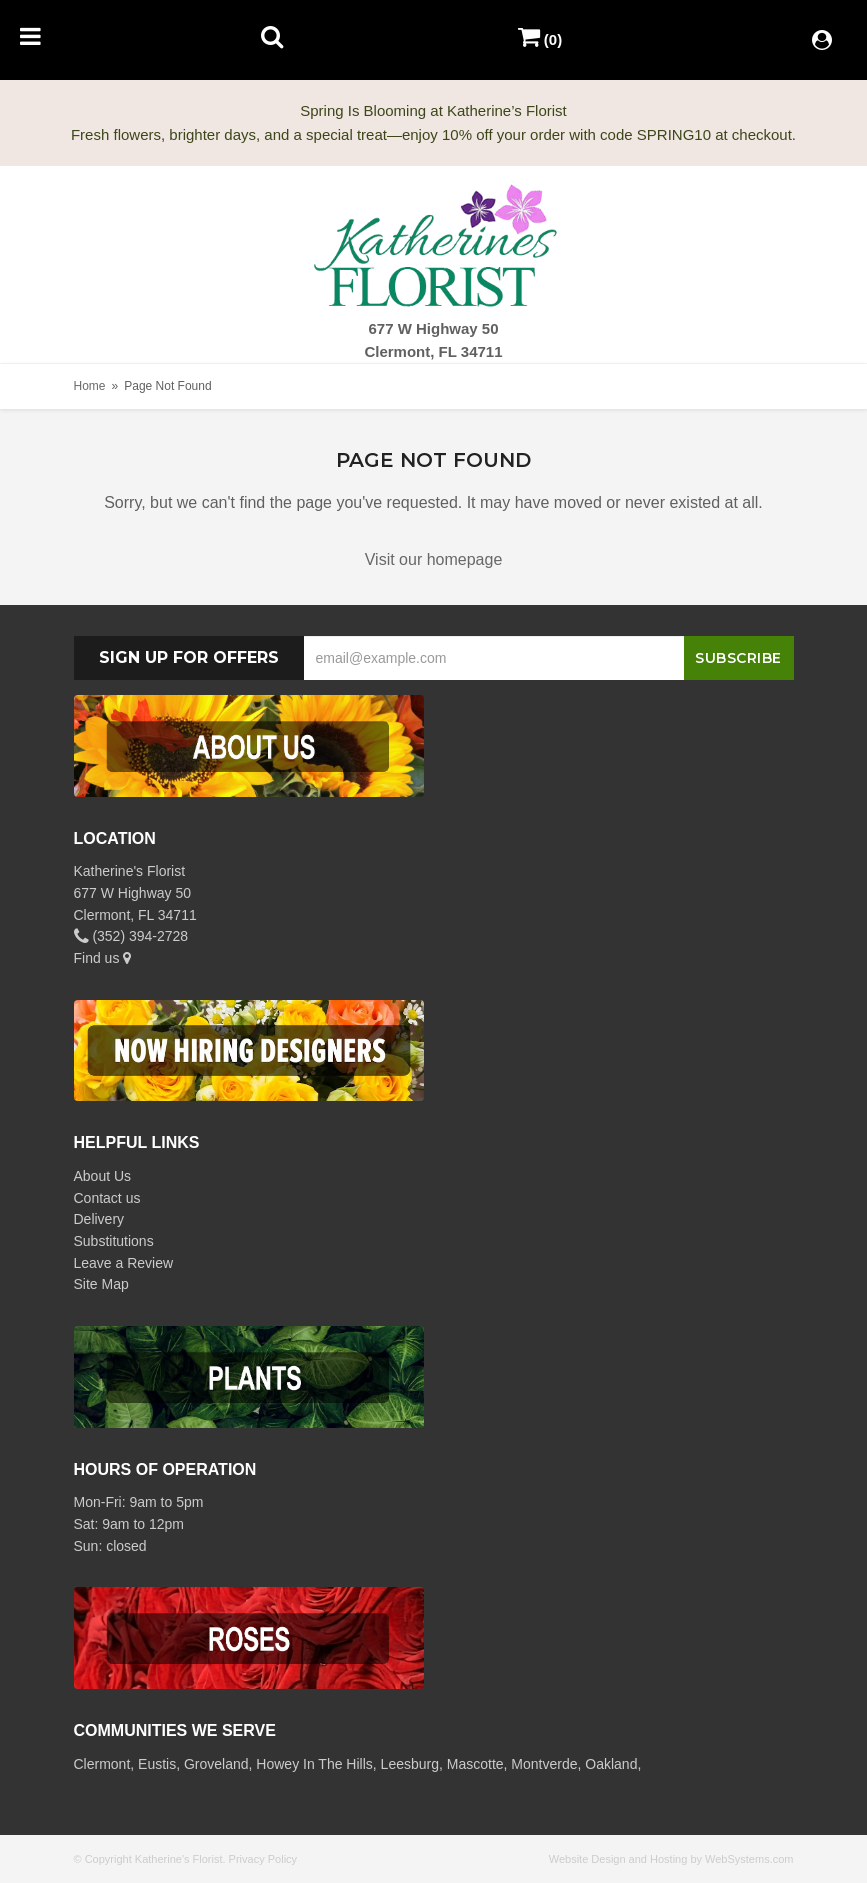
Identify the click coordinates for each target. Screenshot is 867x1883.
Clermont (102, 1764)
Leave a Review (124, 1263)
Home (90, 386)
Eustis (157, 1764)
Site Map (101, 1284)
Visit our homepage (434, 559)
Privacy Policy (263, 1859)
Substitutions (114, 1241)
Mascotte (475, 1764)
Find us (103, 958)
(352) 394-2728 (131, 936)
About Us (103, 1176)
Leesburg (410, 1764)
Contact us (107, 1198)
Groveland (216, 1764)
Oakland (611, 1764)
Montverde (544, 1764)
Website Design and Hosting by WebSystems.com (671, 1859)
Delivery (99, 1219)
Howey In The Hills (314, 1764)
